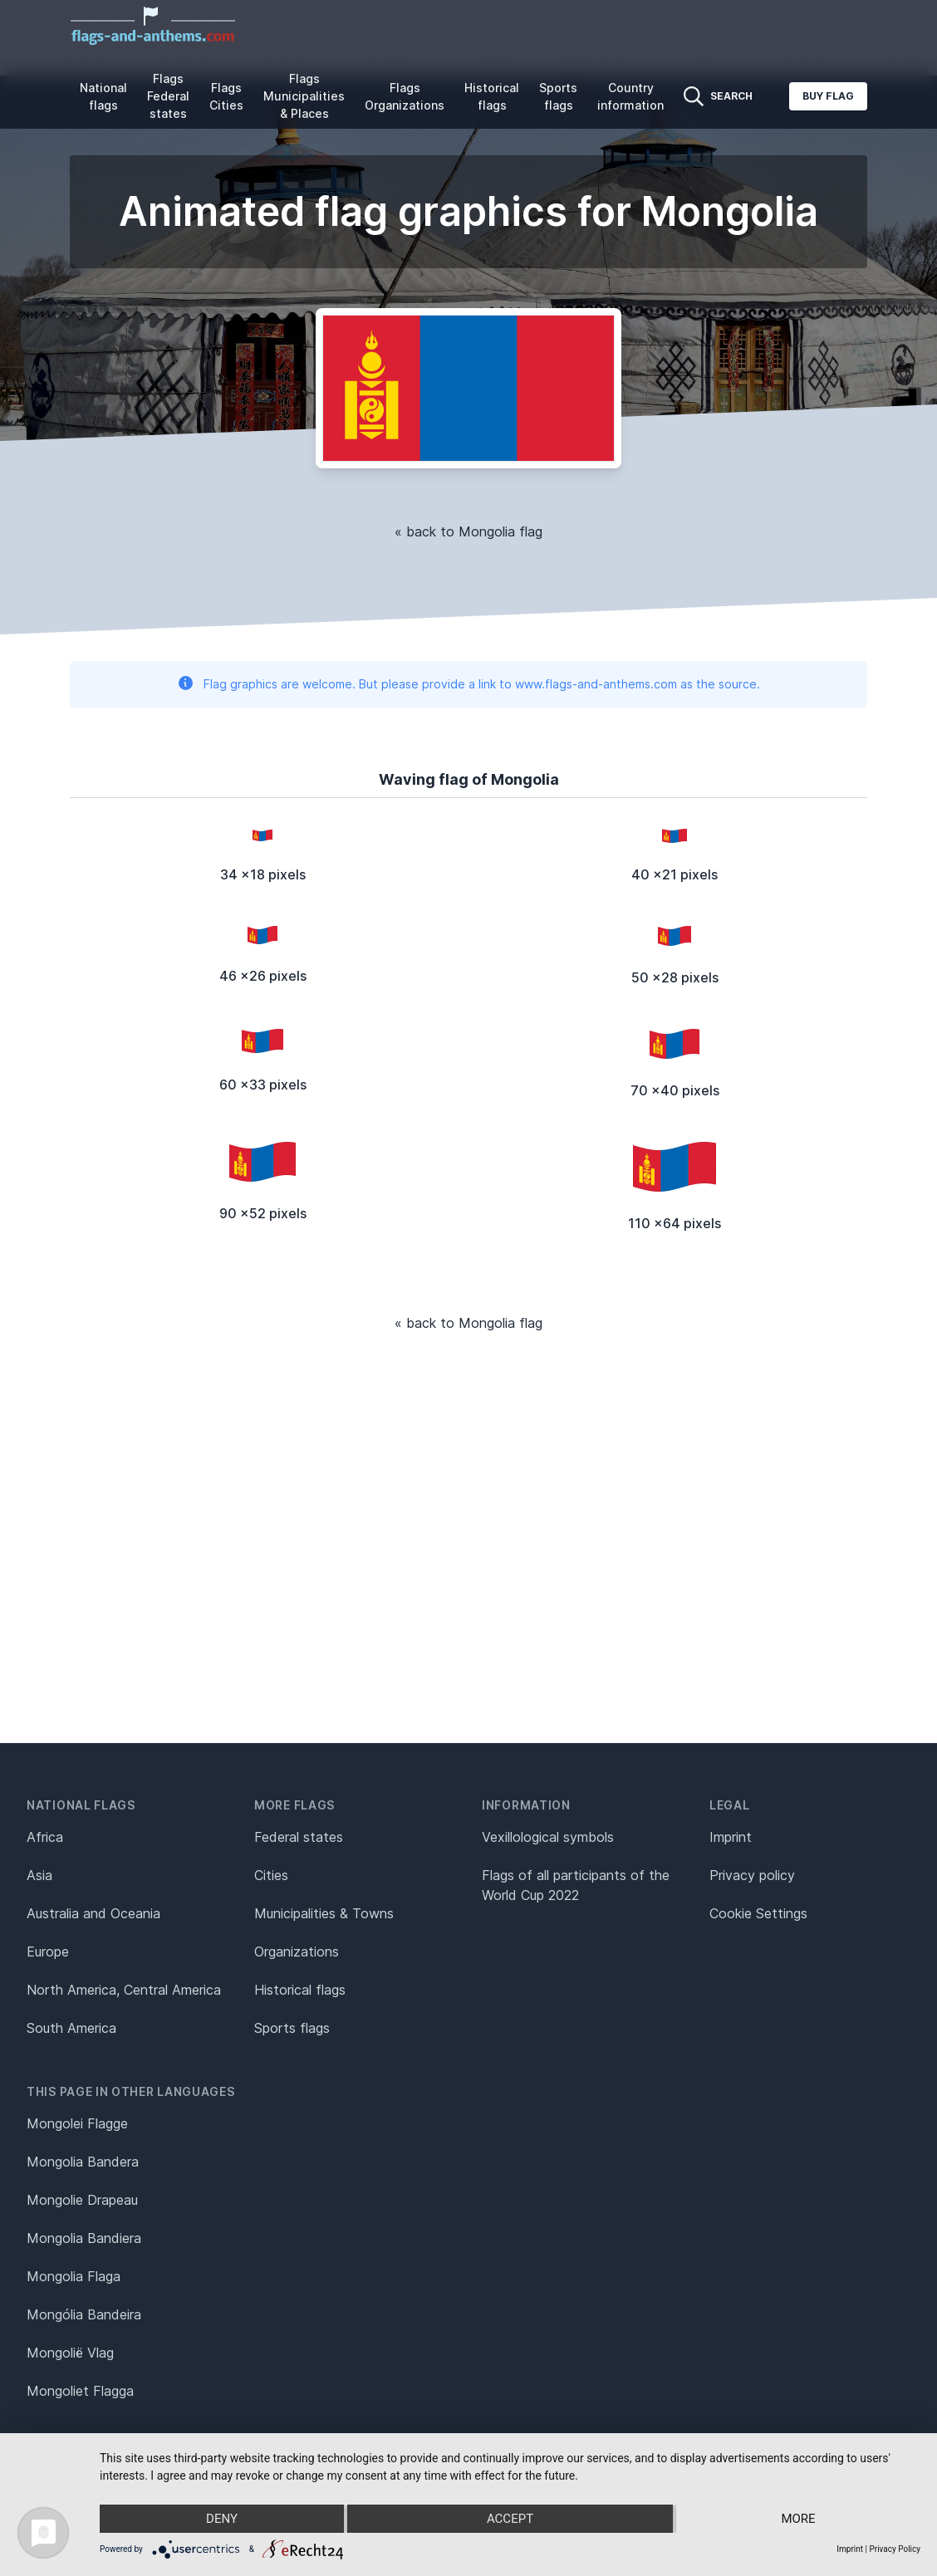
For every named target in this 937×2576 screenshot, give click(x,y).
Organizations (296, 1951)
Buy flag (828, 96)
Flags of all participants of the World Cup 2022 (576, 1885)
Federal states (298, 1837)
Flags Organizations (404, 96)
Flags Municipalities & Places (304, 95)
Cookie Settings (758, 1913)
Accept (510, 2518)
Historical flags (491, 96)
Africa (45, 1837)
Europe (48, 1951)
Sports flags (558, 96)
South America (71, 2028)
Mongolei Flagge (77, 2123)
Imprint (730, 1837)
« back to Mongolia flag (468, 531)
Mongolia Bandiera (84, 2238)
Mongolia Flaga (73, 2276)
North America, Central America (124, 1989)
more (798, 2518)
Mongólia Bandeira (84, 2314)
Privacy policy (752, 1875)
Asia (39, 1875)
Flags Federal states (168, 95)
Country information (630, 96)
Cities (271, 1875)
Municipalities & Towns (324, 1913)
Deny (222, 2518)
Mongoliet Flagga (80, 2391)
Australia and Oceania (93, 1913)
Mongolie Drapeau (82, 2200)
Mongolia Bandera (83, 2161)
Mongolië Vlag (70, 2352)
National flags (103, 96)
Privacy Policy (894, 2549)
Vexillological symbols (548, 1837)
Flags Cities (226, 96)
